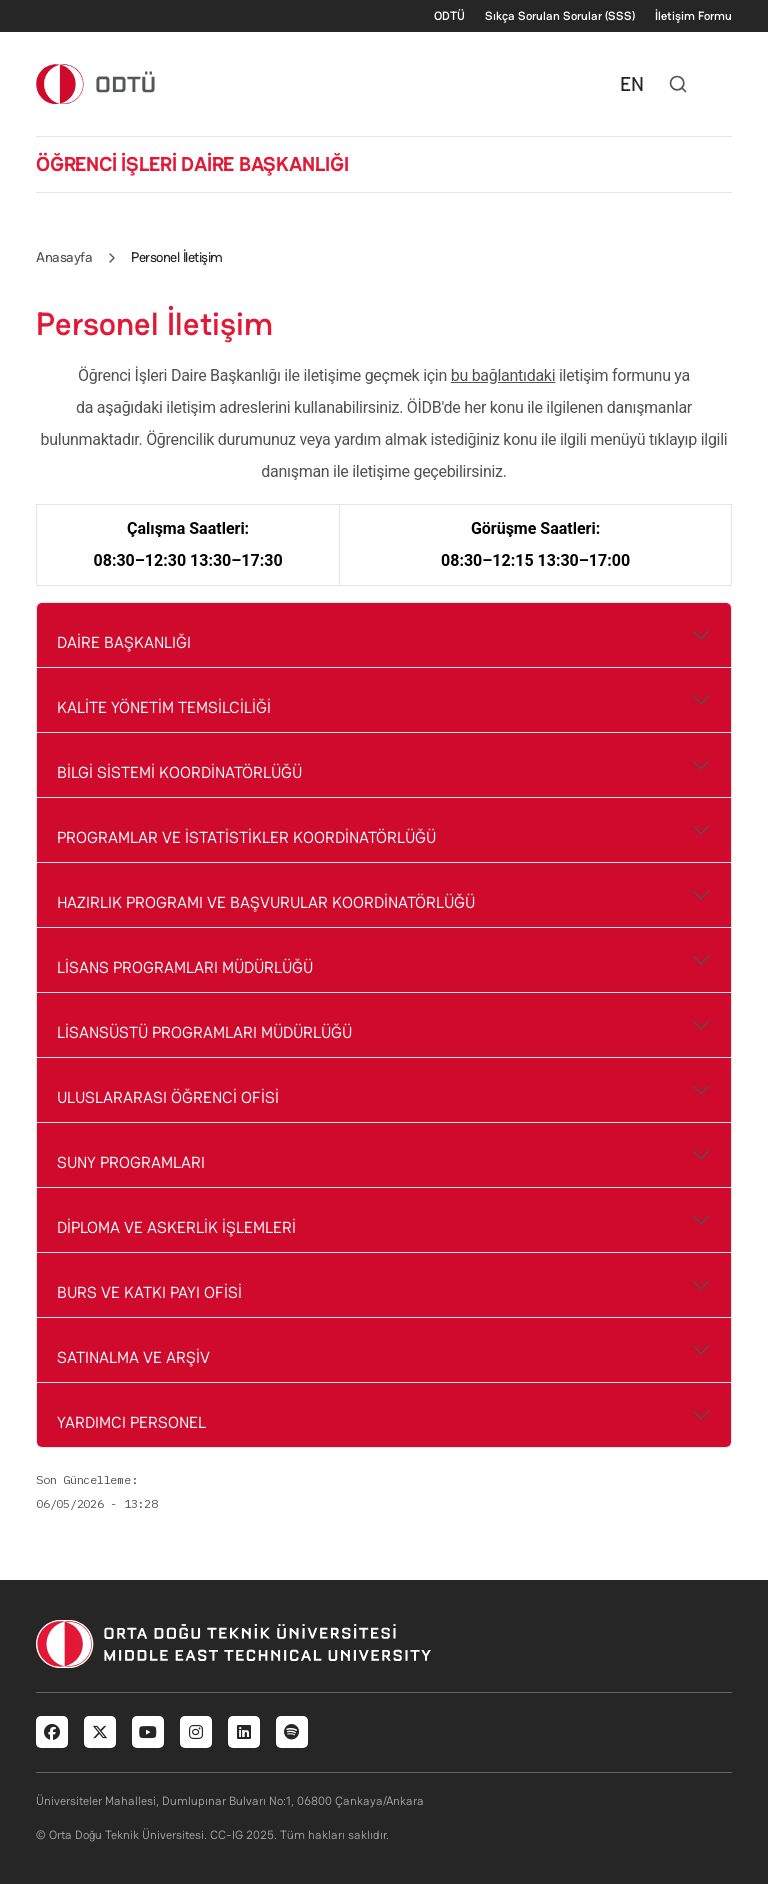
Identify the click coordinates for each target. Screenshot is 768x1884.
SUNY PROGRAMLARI (131, 1162)
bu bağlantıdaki (503, 375)
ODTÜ (449, 16)
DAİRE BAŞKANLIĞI (124, 642)
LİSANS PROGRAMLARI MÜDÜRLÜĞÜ (185, 967)
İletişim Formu (693, 16)
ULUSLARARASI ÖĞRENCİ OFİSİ (168, 1097)
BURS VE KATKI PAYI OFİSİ (149, 1292)
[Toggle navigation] (722, 84)
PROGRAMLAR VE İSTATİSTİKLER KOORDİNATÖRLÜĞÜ (246, 837)
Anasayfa (64, 257)
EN (632, 84)
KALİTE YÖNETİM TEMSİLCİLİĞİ (164, 707)
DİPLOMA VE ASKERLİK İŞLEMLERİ (176, 1227)
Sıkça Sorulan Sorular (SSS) (560, 16)
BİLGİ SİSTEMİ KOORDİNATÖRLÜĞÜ (179, 772)
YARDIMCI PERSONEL (131, 1422)
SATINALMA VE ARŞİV (133, 1357)
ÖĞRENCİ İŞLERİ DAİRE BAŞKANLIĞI (192, 164)
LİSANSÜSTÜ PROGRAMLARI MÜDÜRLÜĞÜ (204, 1032)
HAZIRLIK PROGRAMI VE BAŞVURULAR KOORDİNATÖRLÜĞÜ (266, 902)
